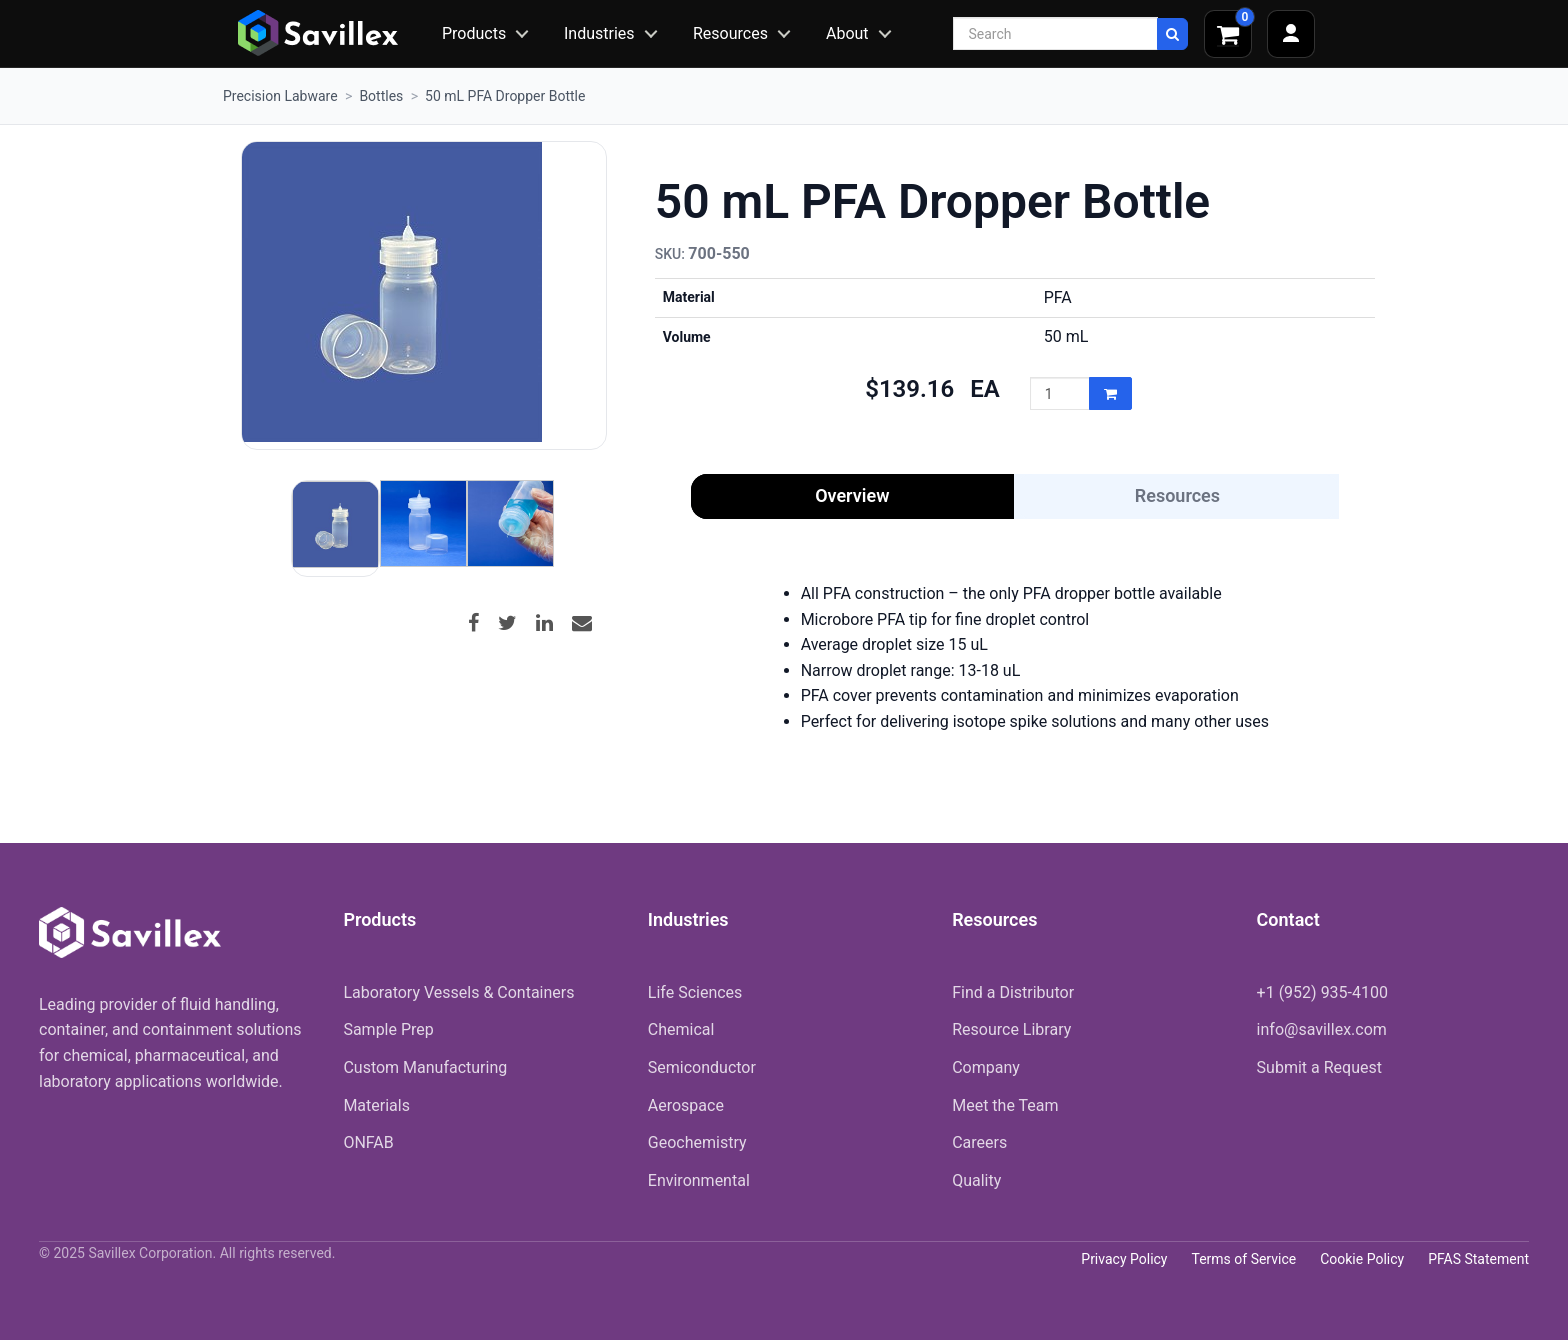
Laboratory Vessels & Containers (458, 992)
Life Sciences (695, 992)
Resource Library (1011, 1029)
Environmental (699, 1180)
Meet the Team (1005, 1105)
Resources (730, 33)
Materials (376, 1105)
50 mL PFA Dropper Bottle (505, 96)
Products (474, 33)
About (847, 33)
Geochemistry (697, 1142)
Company (986, 1067)
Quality (976, 1180)
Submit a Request (1319, 1067)
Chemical (681, 1029)
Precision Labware (280, 96)
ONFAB (368, 1142)
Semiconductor (702, 1067)
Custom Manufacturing (425, 1067)
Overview (852, 495)
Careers (979, 1142)
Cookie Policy (1362, 1259)
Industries (599, 33)
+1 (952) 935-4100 (1322, 992)
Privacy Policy (1124, 1259)
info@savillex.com (1322, 1029)
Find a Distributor (1013, 992)
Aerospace (686, 1105)
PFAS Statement (1478, 1259)
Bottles (381, 96)
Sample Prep (388, 1029)
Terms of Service (1243, 1259)
